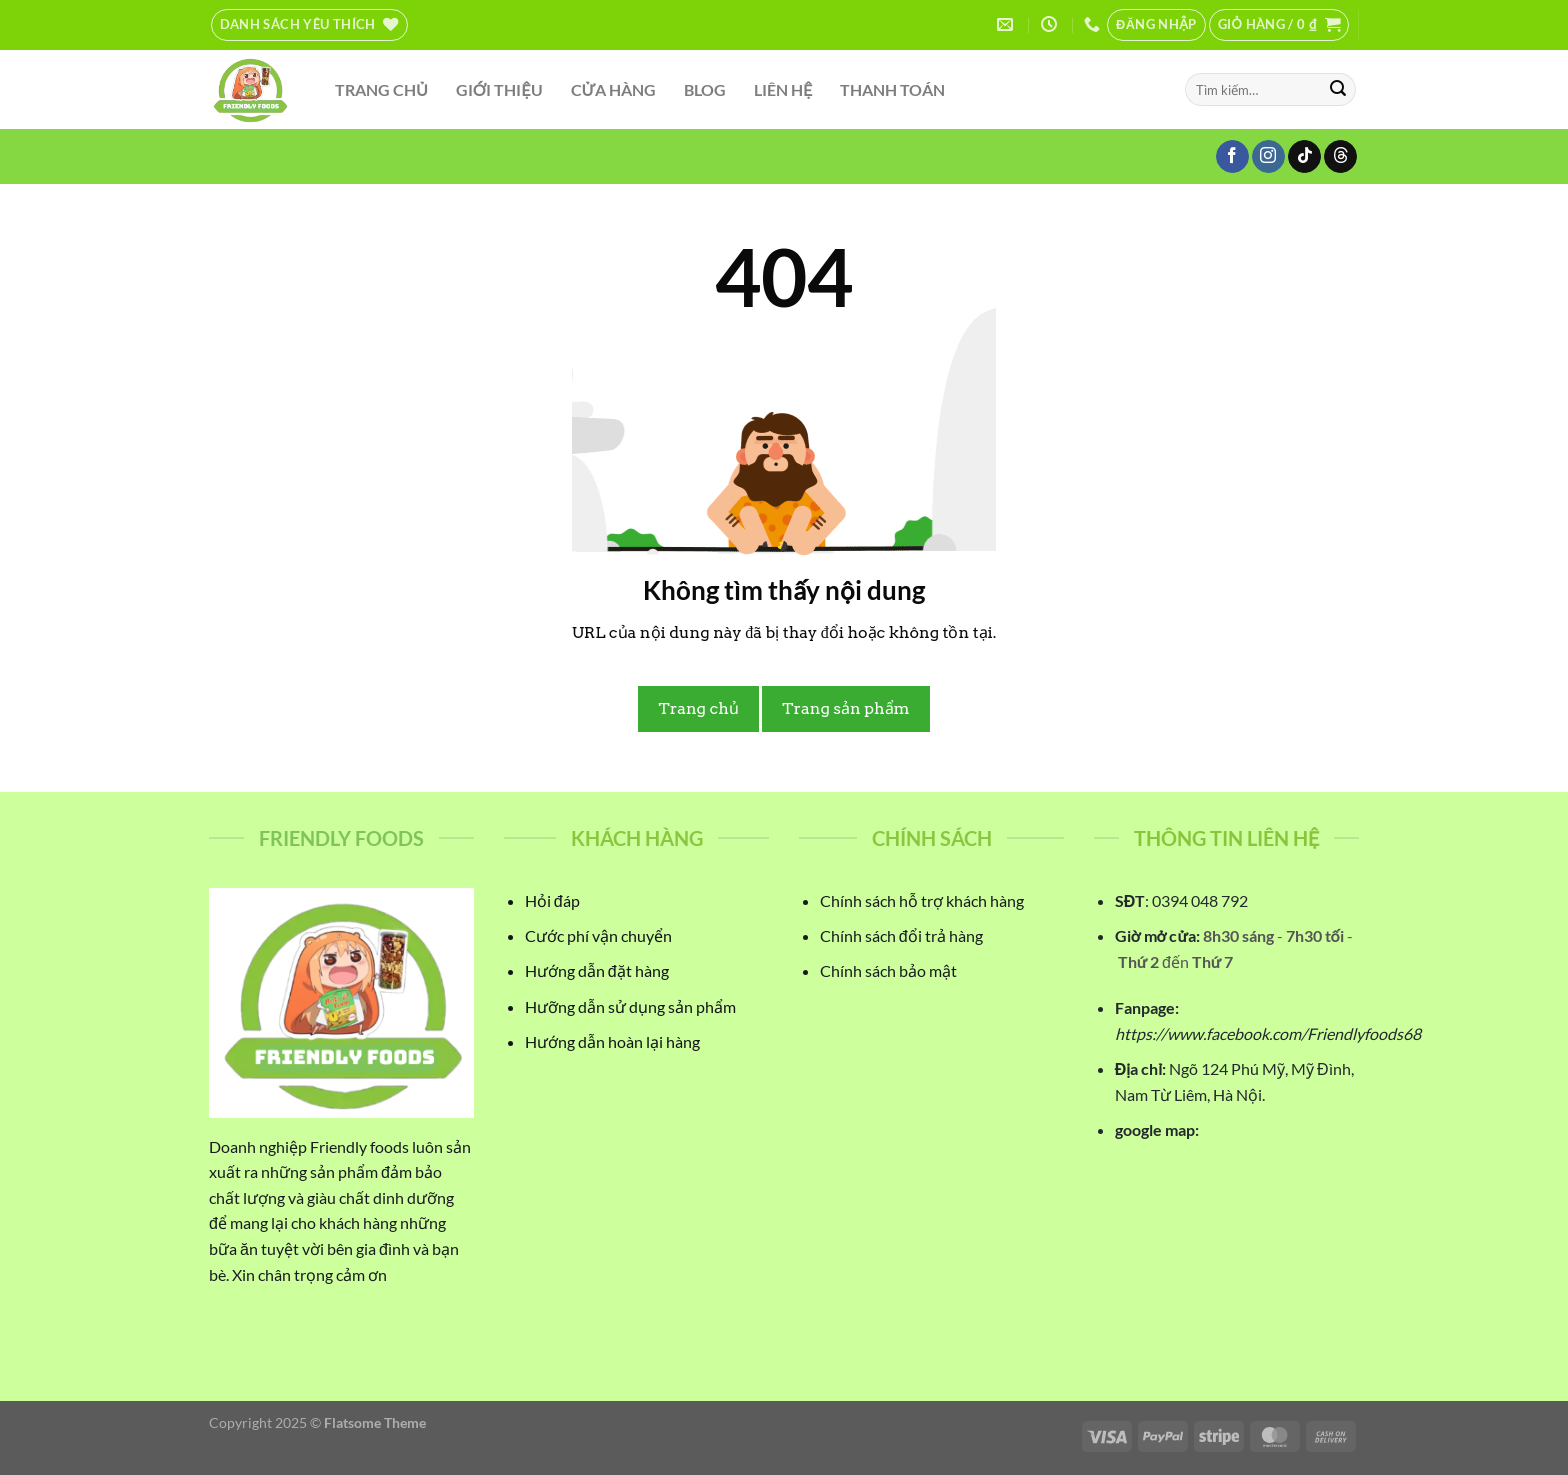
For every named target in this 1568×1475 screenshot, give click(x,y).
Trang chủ (698, 708)
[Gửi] (1338, 90)
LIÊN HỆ (783, 89)
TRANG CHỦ (381, 89)
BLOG (705, 89)
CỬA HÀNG (613, 89)
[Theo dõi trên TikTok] (1304, 157)
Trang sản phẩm (845, 708)
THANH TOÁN (892, 89)
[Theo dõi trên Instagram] (1268, 157)
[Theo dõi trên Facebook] (1232, 157)
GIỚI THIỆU (499, 89)
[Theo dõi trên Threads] (1340, 157)
